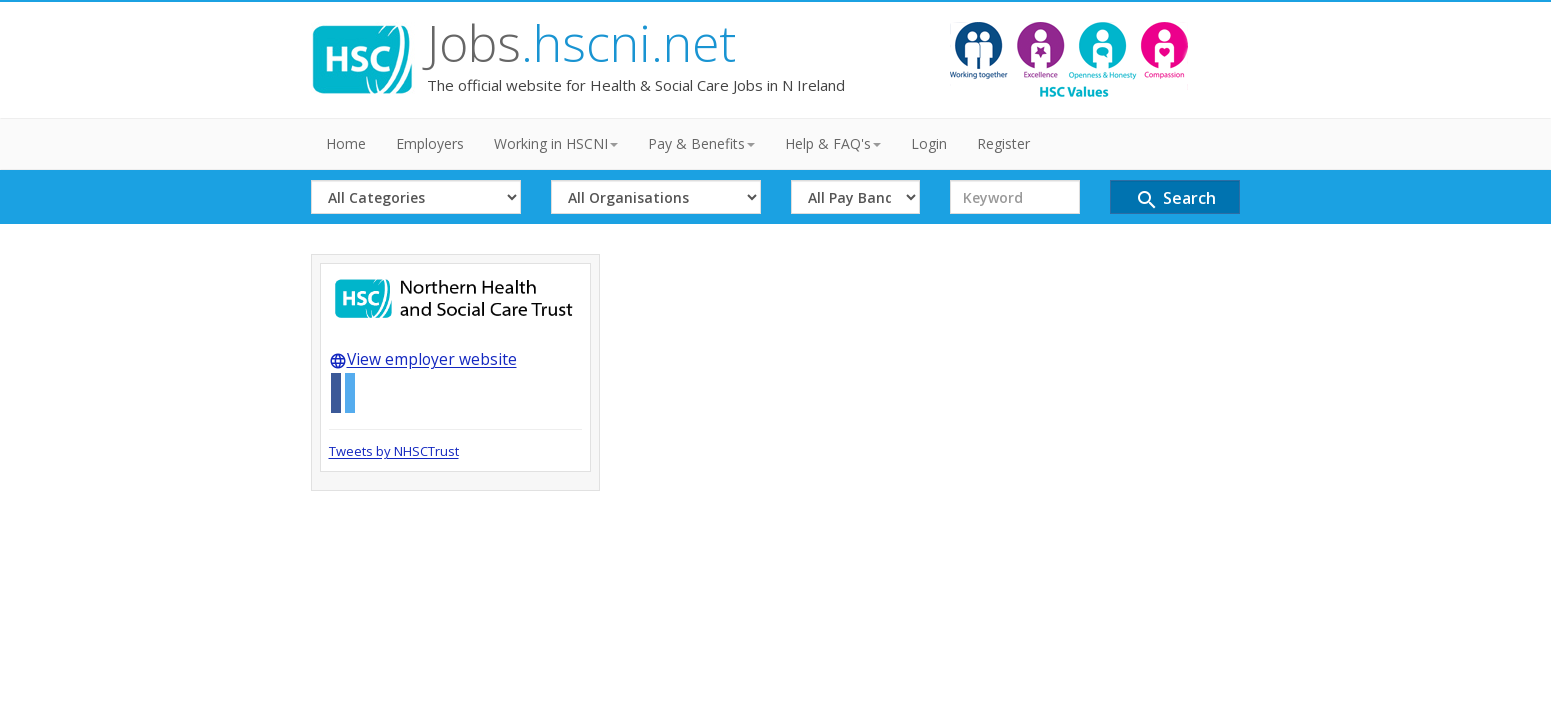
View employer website (423, 359)
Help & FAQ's (833, 143)
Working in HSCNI (556, 143)
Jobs (581, 43)
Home (346, 143)
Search (1175, 199)
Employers (430, 143)
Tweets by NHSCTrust (394, 451)
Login (929, 143)
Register (1003, 143)
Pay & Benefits (701, 143)
